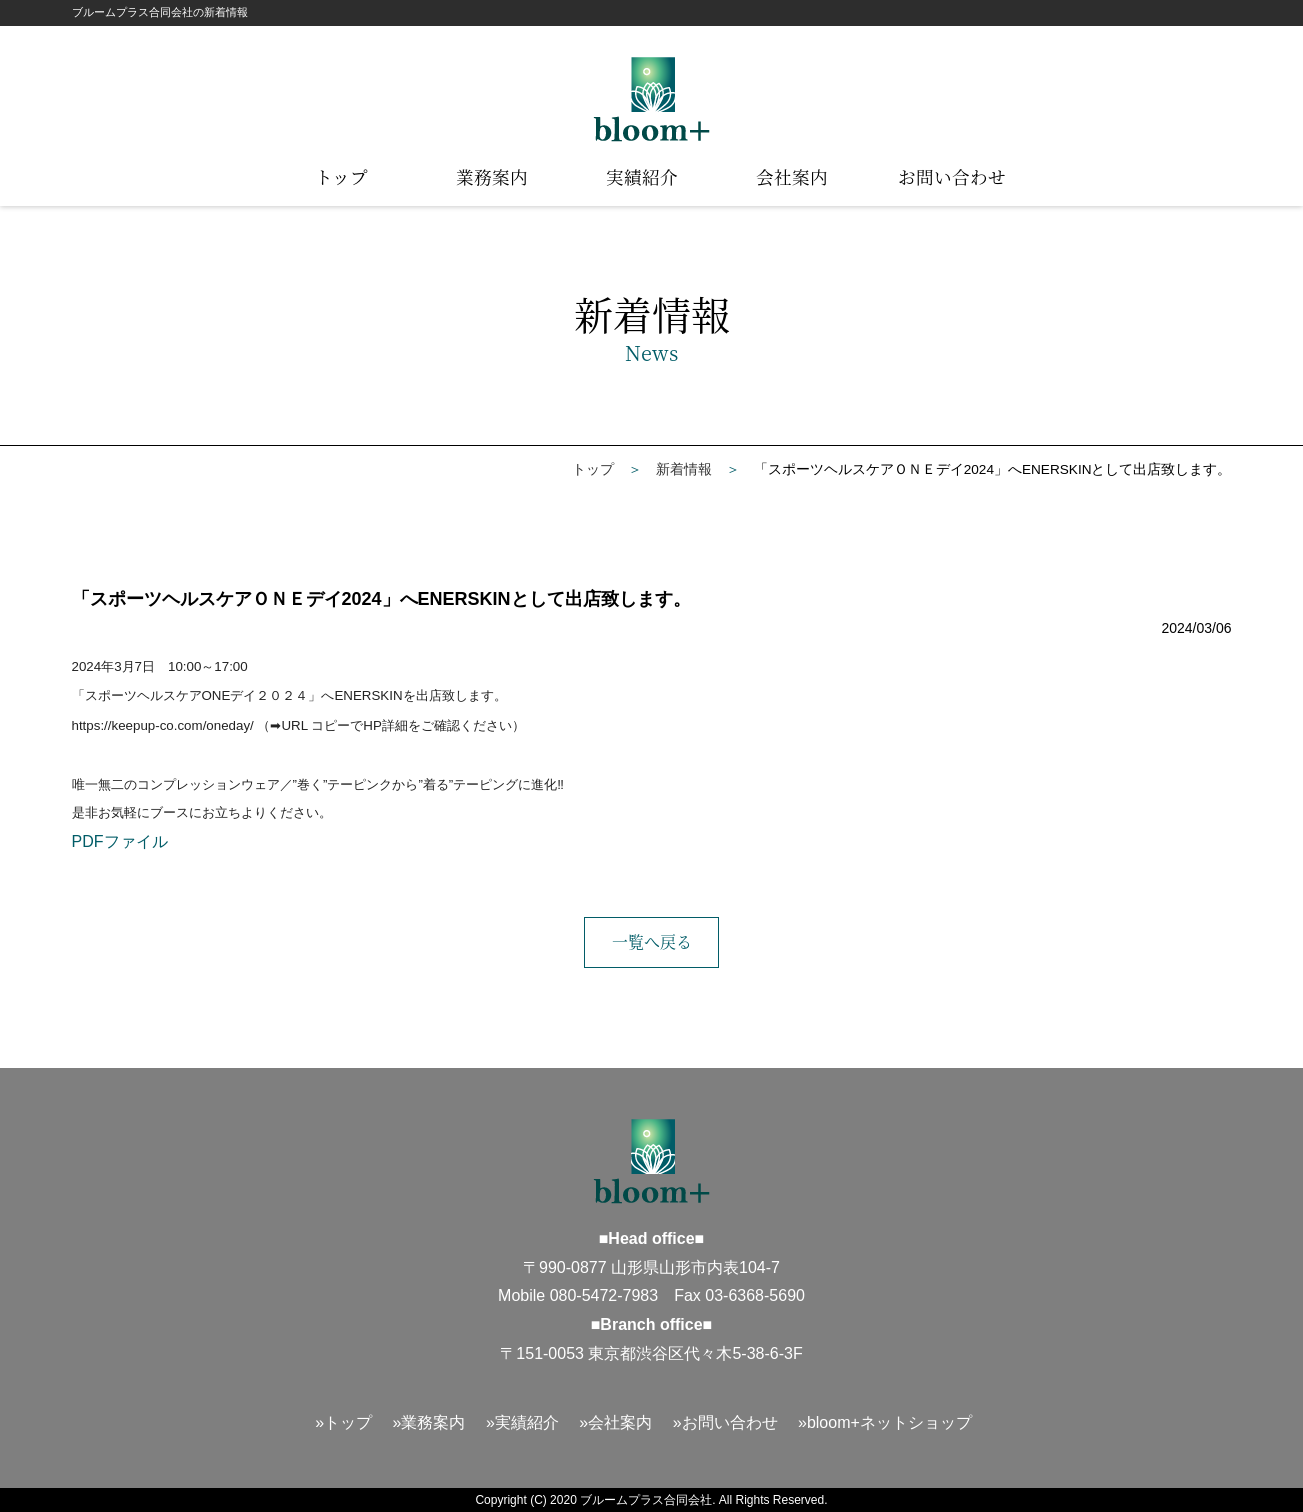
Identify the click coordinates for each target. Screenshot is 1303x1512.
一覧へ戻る (652, 941)
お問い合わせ (952, 176)
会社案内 (792, 176)
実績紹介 (642, 176)
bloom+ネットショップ (889, 1422)
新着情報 (684, 469)
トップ (341, 176)
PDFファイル (120, 841)
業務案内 (492, 176)
